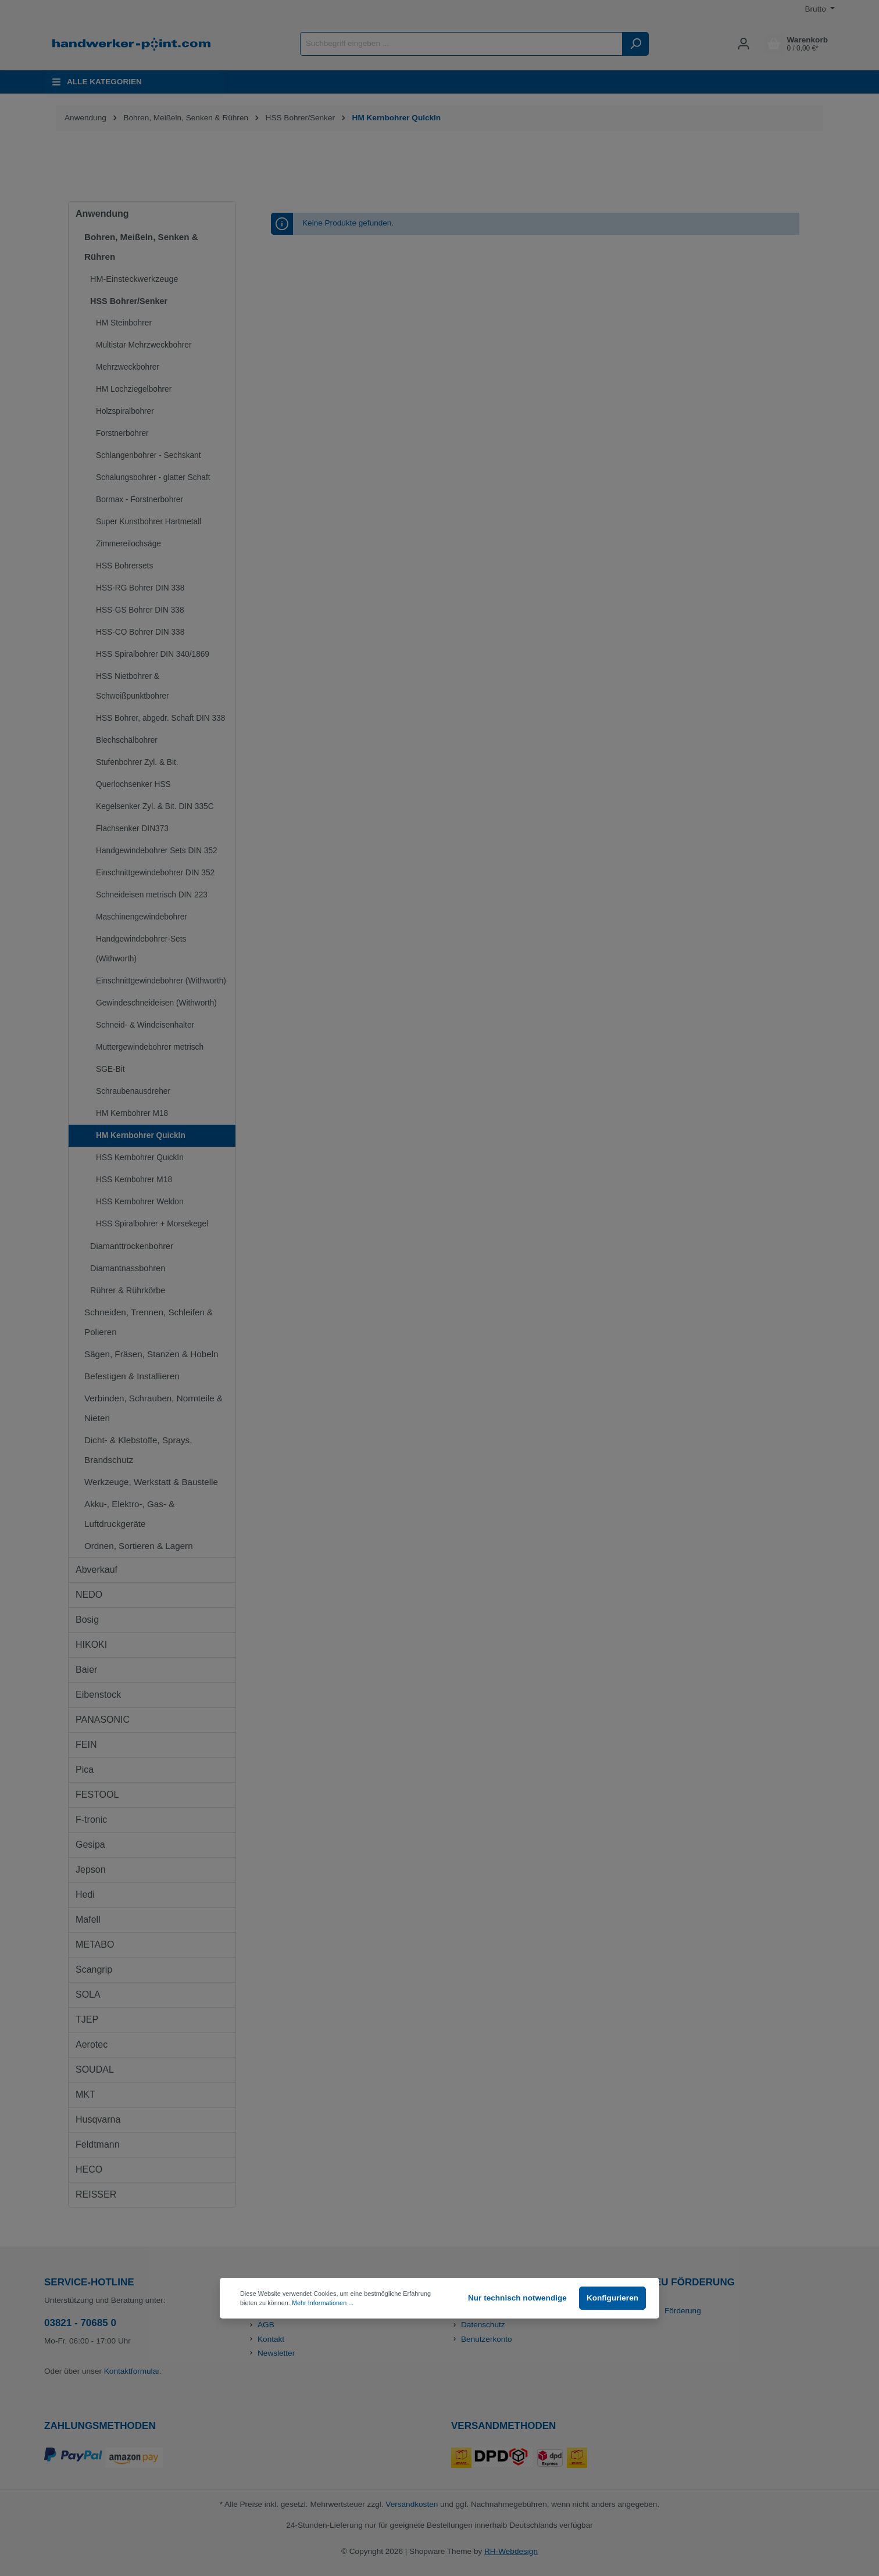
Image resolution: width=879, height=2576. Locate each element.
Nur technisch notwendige (517, 2298)
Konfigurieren (612, 2298)
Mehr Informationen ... (322, 2302)
